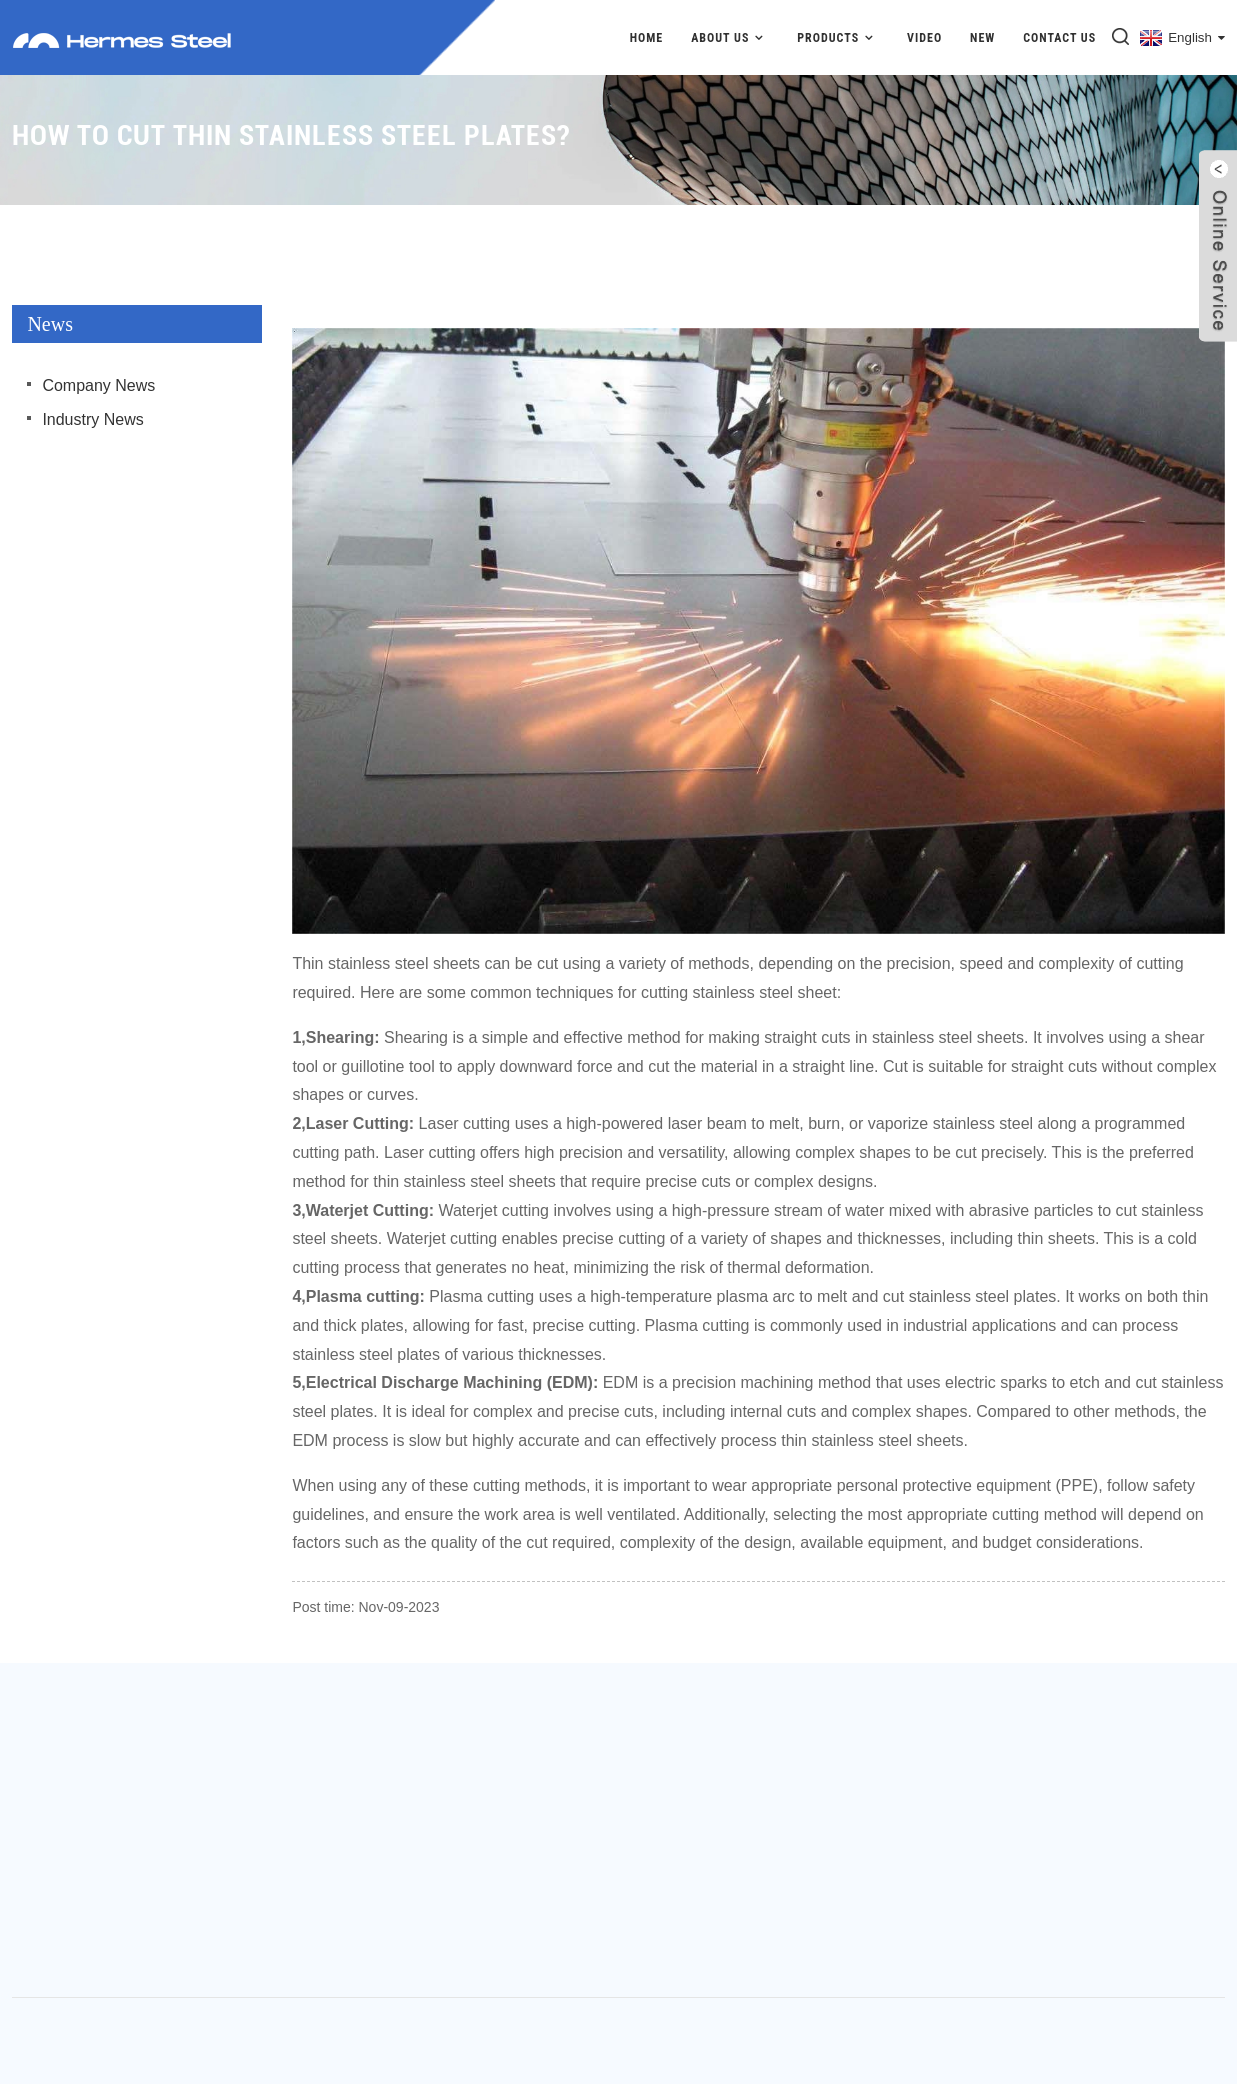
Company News (98, 385)
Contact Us (1059, 38)
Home (647, 38)
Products (838, 37)
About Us (730, 37)
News (921, 214)
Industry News (92, 419)
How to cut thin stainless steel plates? (1098, 214)
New (982, 38)
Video (924, 38)
